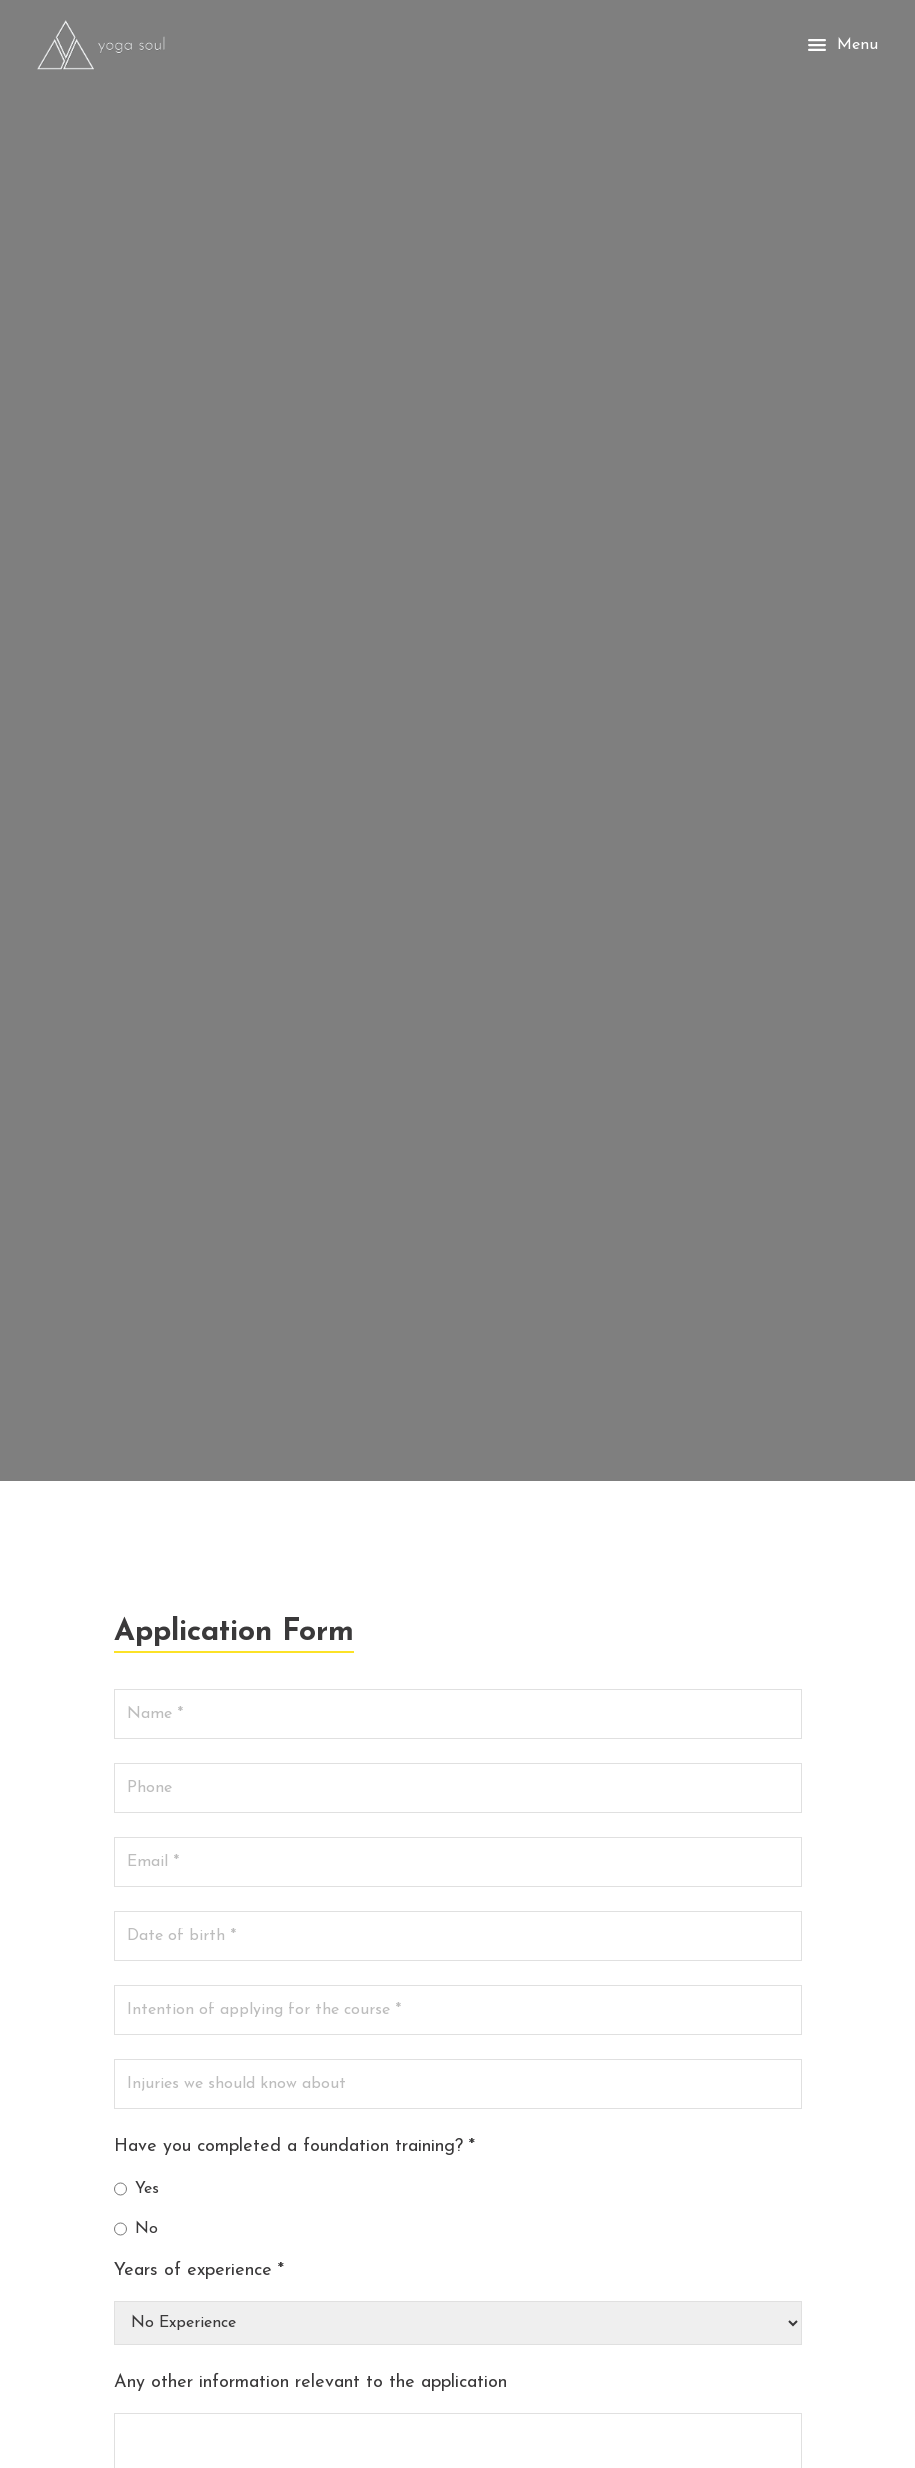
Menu (841, 45)
